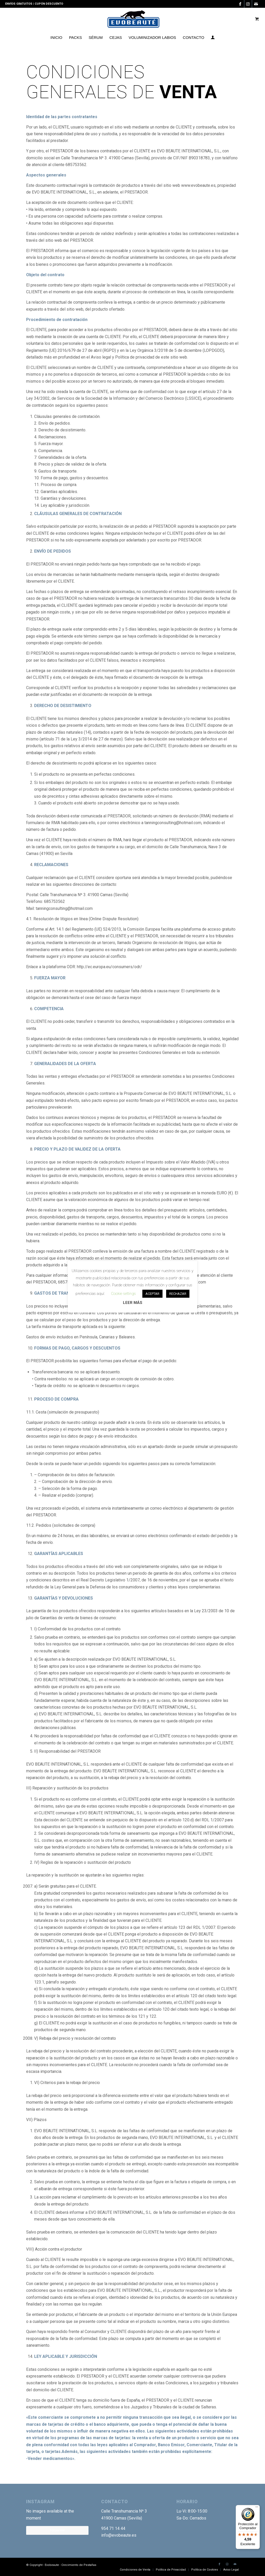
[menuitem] (56, 37)
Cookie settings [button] (123, 1293)
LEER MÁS (132, 1302)
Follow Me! (57, 2530)
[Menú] (257, 2508)
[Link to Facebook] (240, 4)
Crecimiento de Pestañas (78, 2565)
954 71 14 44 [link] (113, 2528)
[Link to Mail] (256, 4)
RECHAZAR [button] (177, 1294)
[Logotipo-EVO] (132, 19)
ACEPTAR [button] (152, 1294)
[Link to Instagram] (248, 4)
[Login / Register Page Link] (213, 37)
